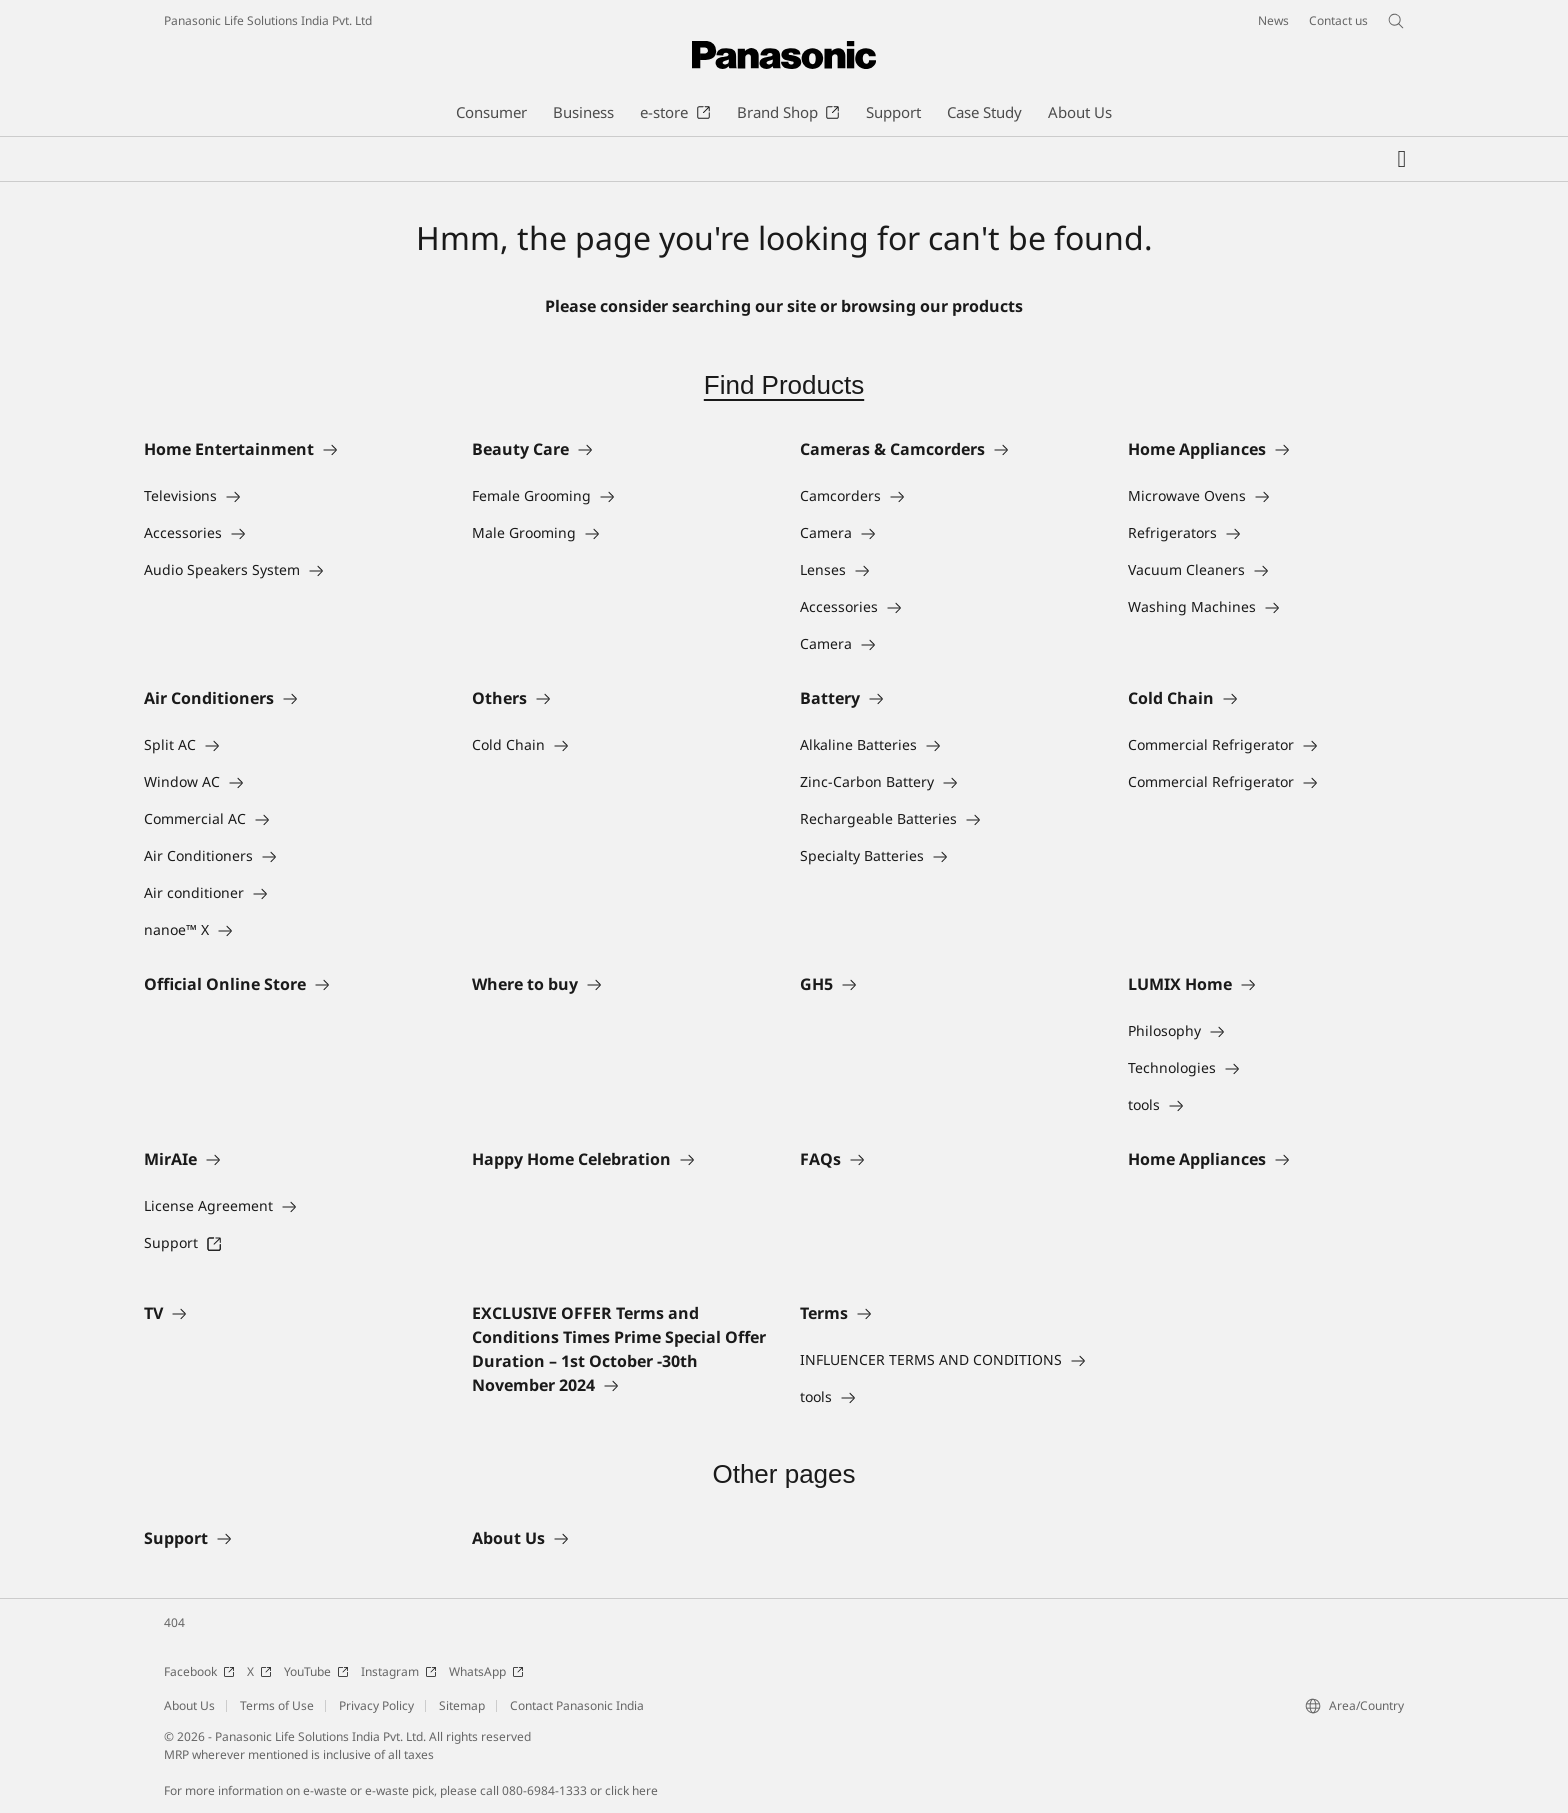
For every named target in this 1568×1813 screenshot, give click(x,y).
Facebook (199, 1671)
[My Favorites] (1402, 159)
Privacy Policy (376, 1705)
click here (631, 1790)
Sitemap (462, 1705)
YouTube (316, 1671)
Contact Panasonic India (577, 1705)
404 (174, 1622)
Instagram (399, 1671)
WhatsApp (486, 1671)
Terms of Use (277, 1705)
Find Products (784, 385)
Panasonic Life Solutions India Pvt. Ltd (268, 20)
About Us (189, 1705)
